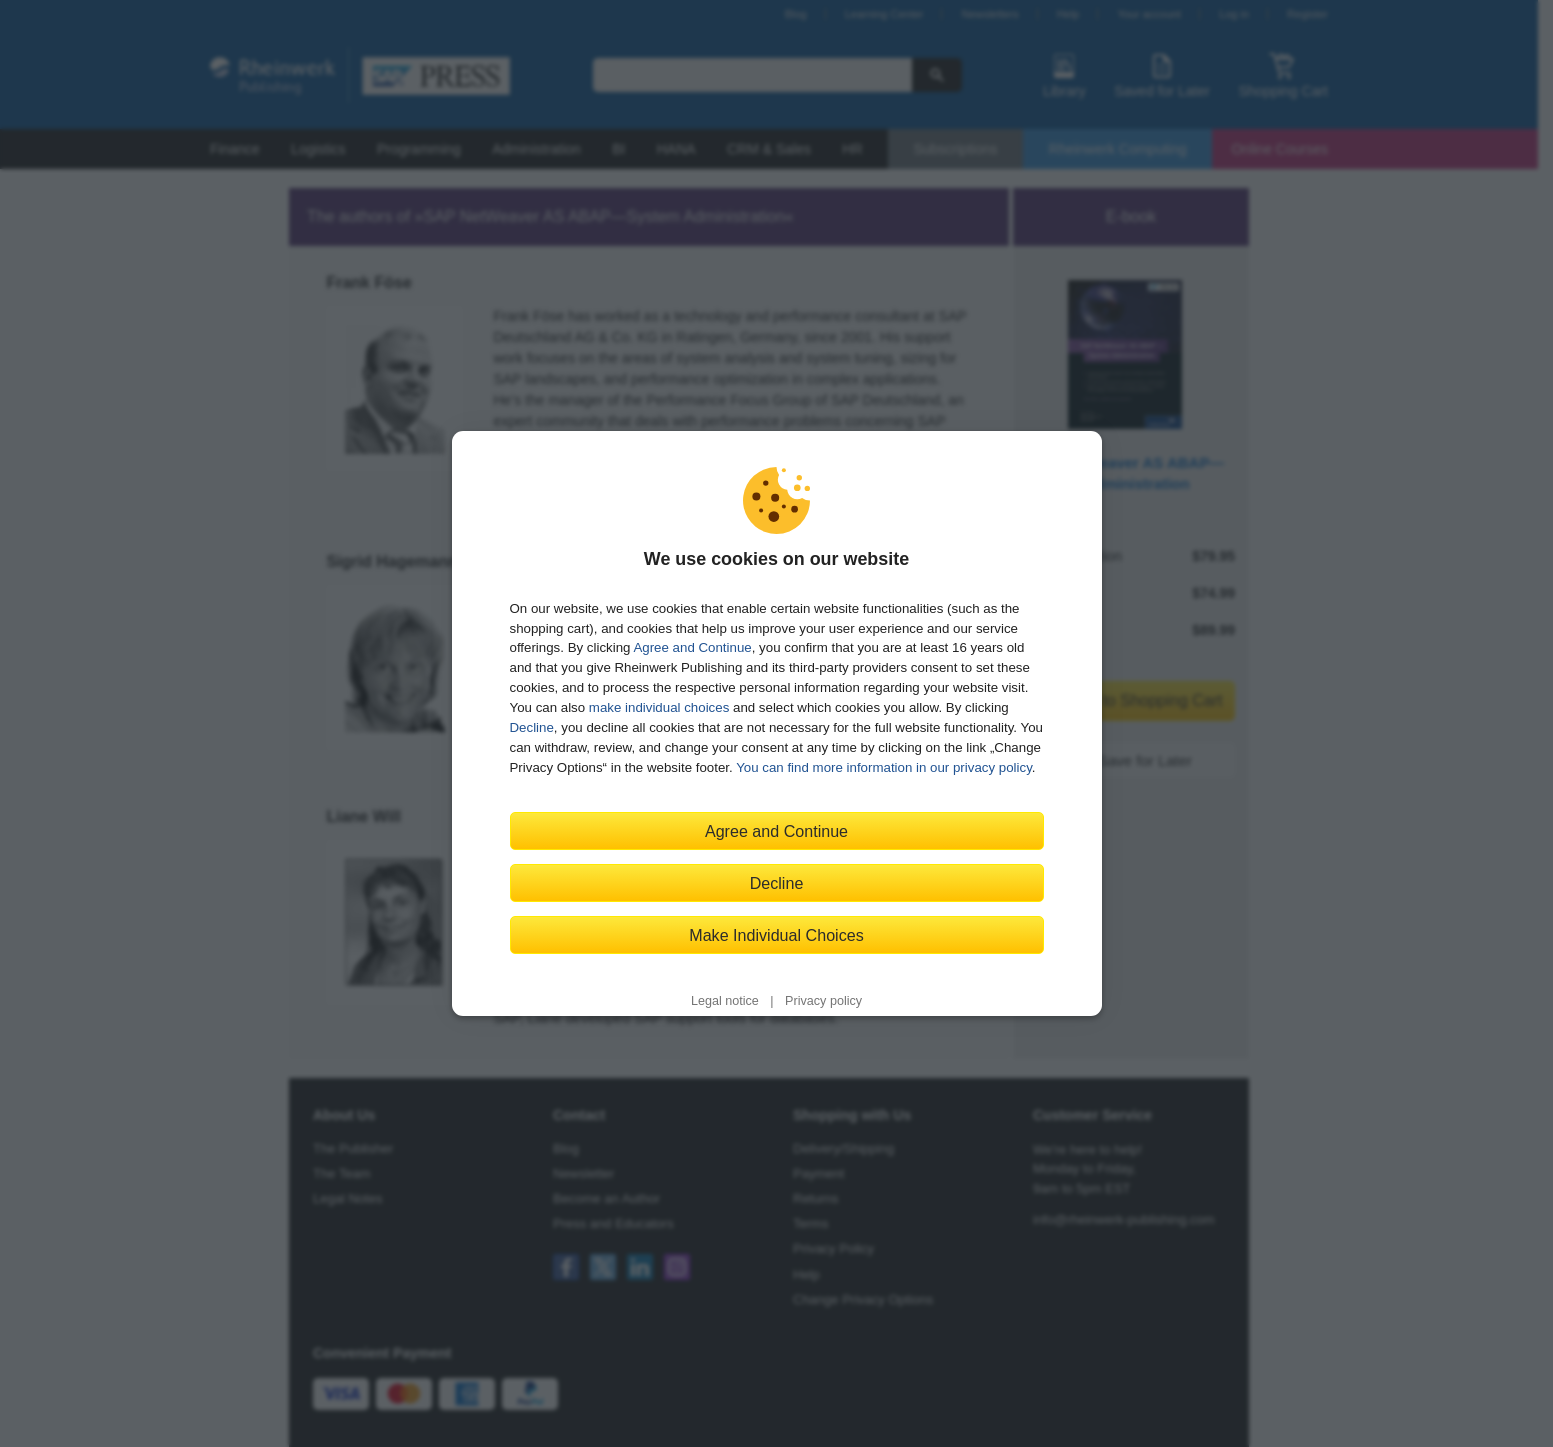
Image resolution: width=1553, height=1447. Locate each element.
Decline (532, 727)
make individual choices (659, 707)
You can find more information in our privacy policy (884, 767)
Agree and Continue (692, 647)
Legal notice (725, 1001)
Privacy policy (823, 1001)
